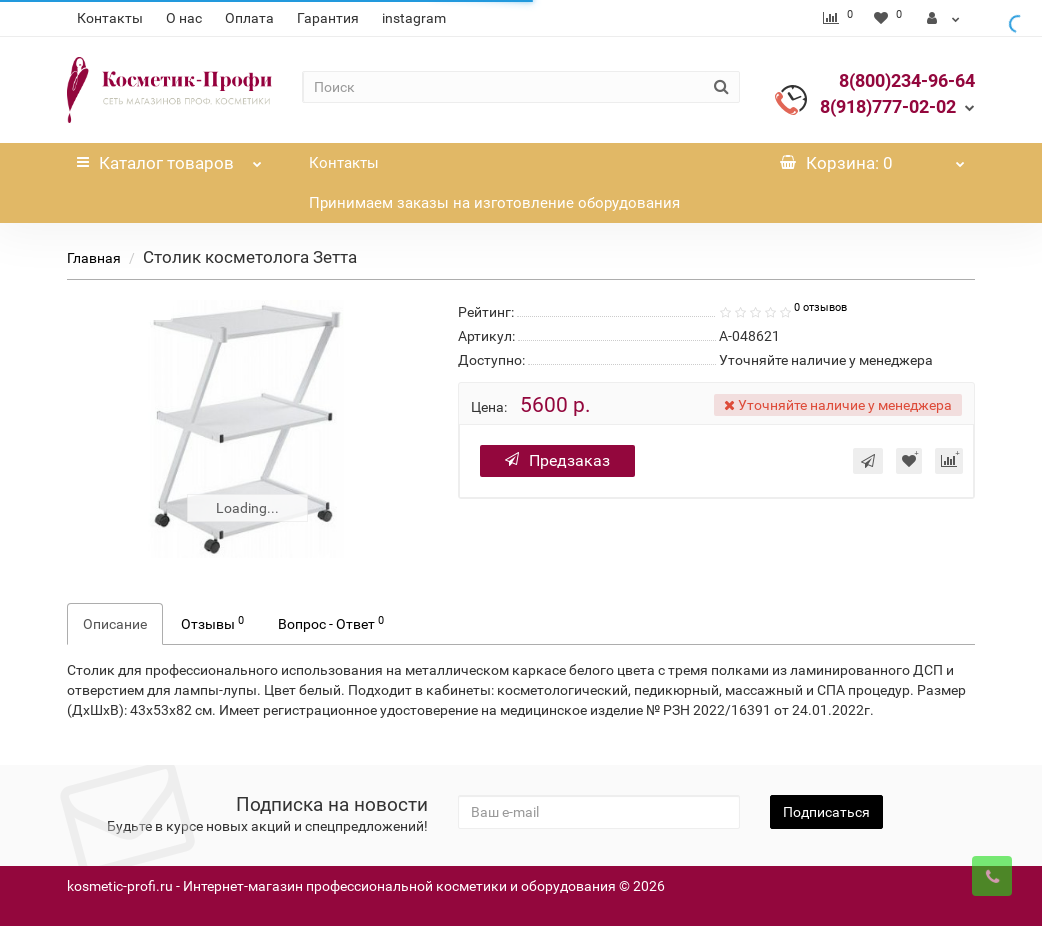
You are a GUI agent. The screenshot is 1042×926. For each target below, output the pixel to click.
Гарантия (328, 18)
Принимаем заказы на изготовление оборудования (494, 203)
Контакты (110, 18)
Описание (115, 624)
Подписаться (826, 812)
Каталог (169, 158)
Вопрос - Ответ (331, 623)
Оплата (249, 18)
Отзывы (212, 623)
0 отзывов (820, 307)
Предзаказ (557, 460)
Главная (94, 258)
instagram (414, 18)
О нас (184, 18)
